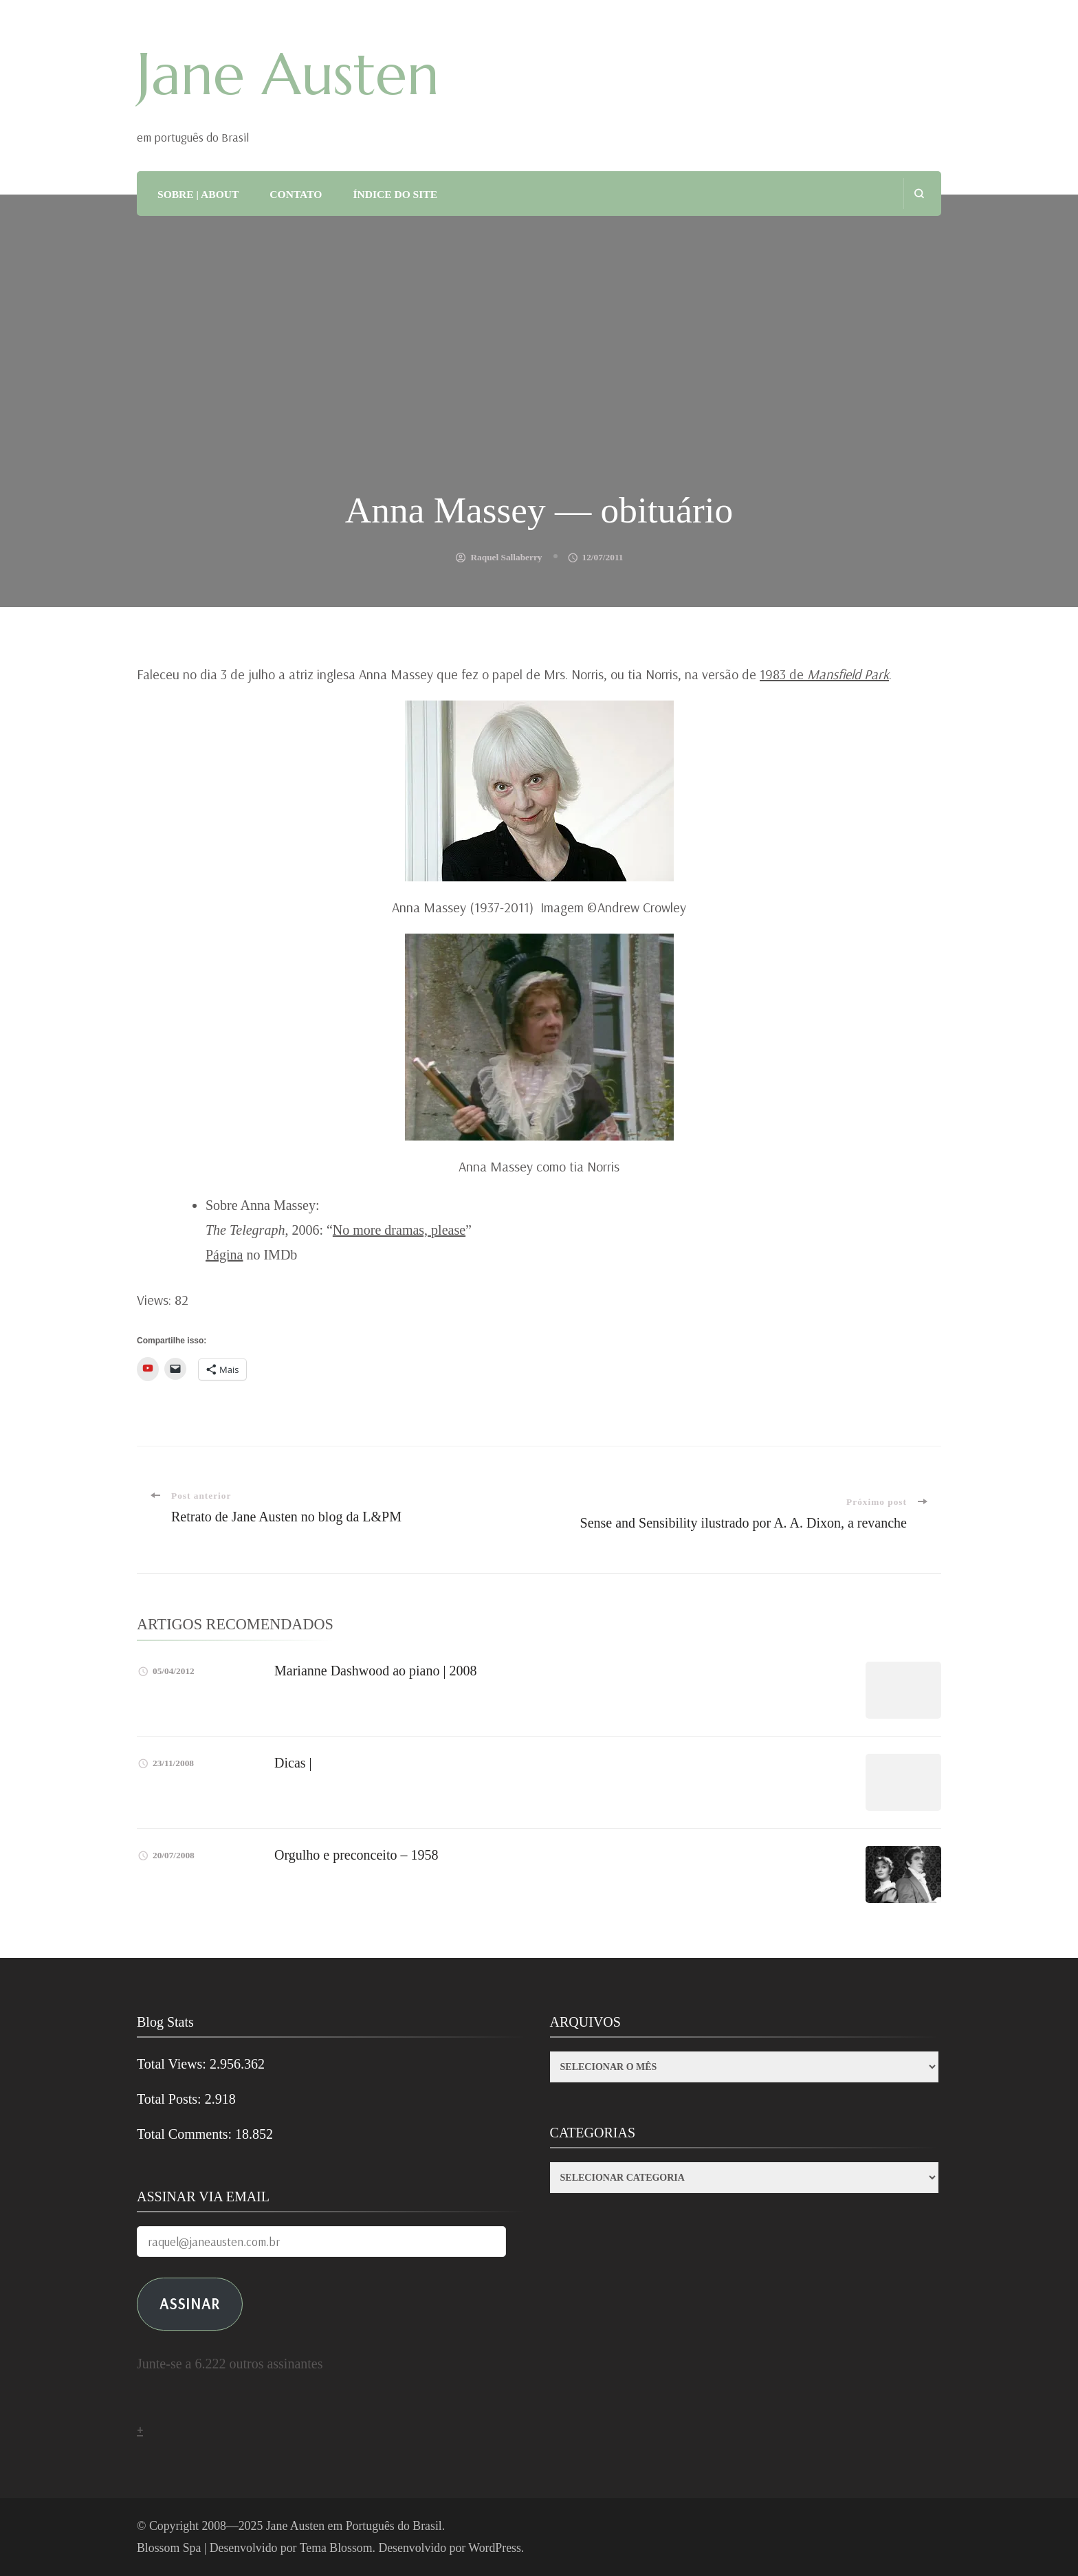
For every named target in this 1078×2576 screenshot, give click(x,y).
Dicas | (293, 1762)
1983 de (824, 674)
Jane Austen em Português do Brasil (354, 2526)
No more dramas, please (399, 1229)
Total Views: (173, 2063)
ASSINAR (190, 2303)
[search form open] (918, 193)
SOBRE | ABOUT (198, 194)
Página (224, 1254)
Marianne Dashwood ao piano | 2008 (375, 1670)
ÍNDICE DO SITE (395, 194)
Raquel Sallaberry (506, 557)
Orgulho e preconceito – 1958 (356, 1854)
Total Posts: (171, 2098)
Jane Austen (288, 74)
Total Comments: (186, 2134)
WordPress (494, 2548)
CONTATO (296, 194)
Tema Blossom (336, 2548)
